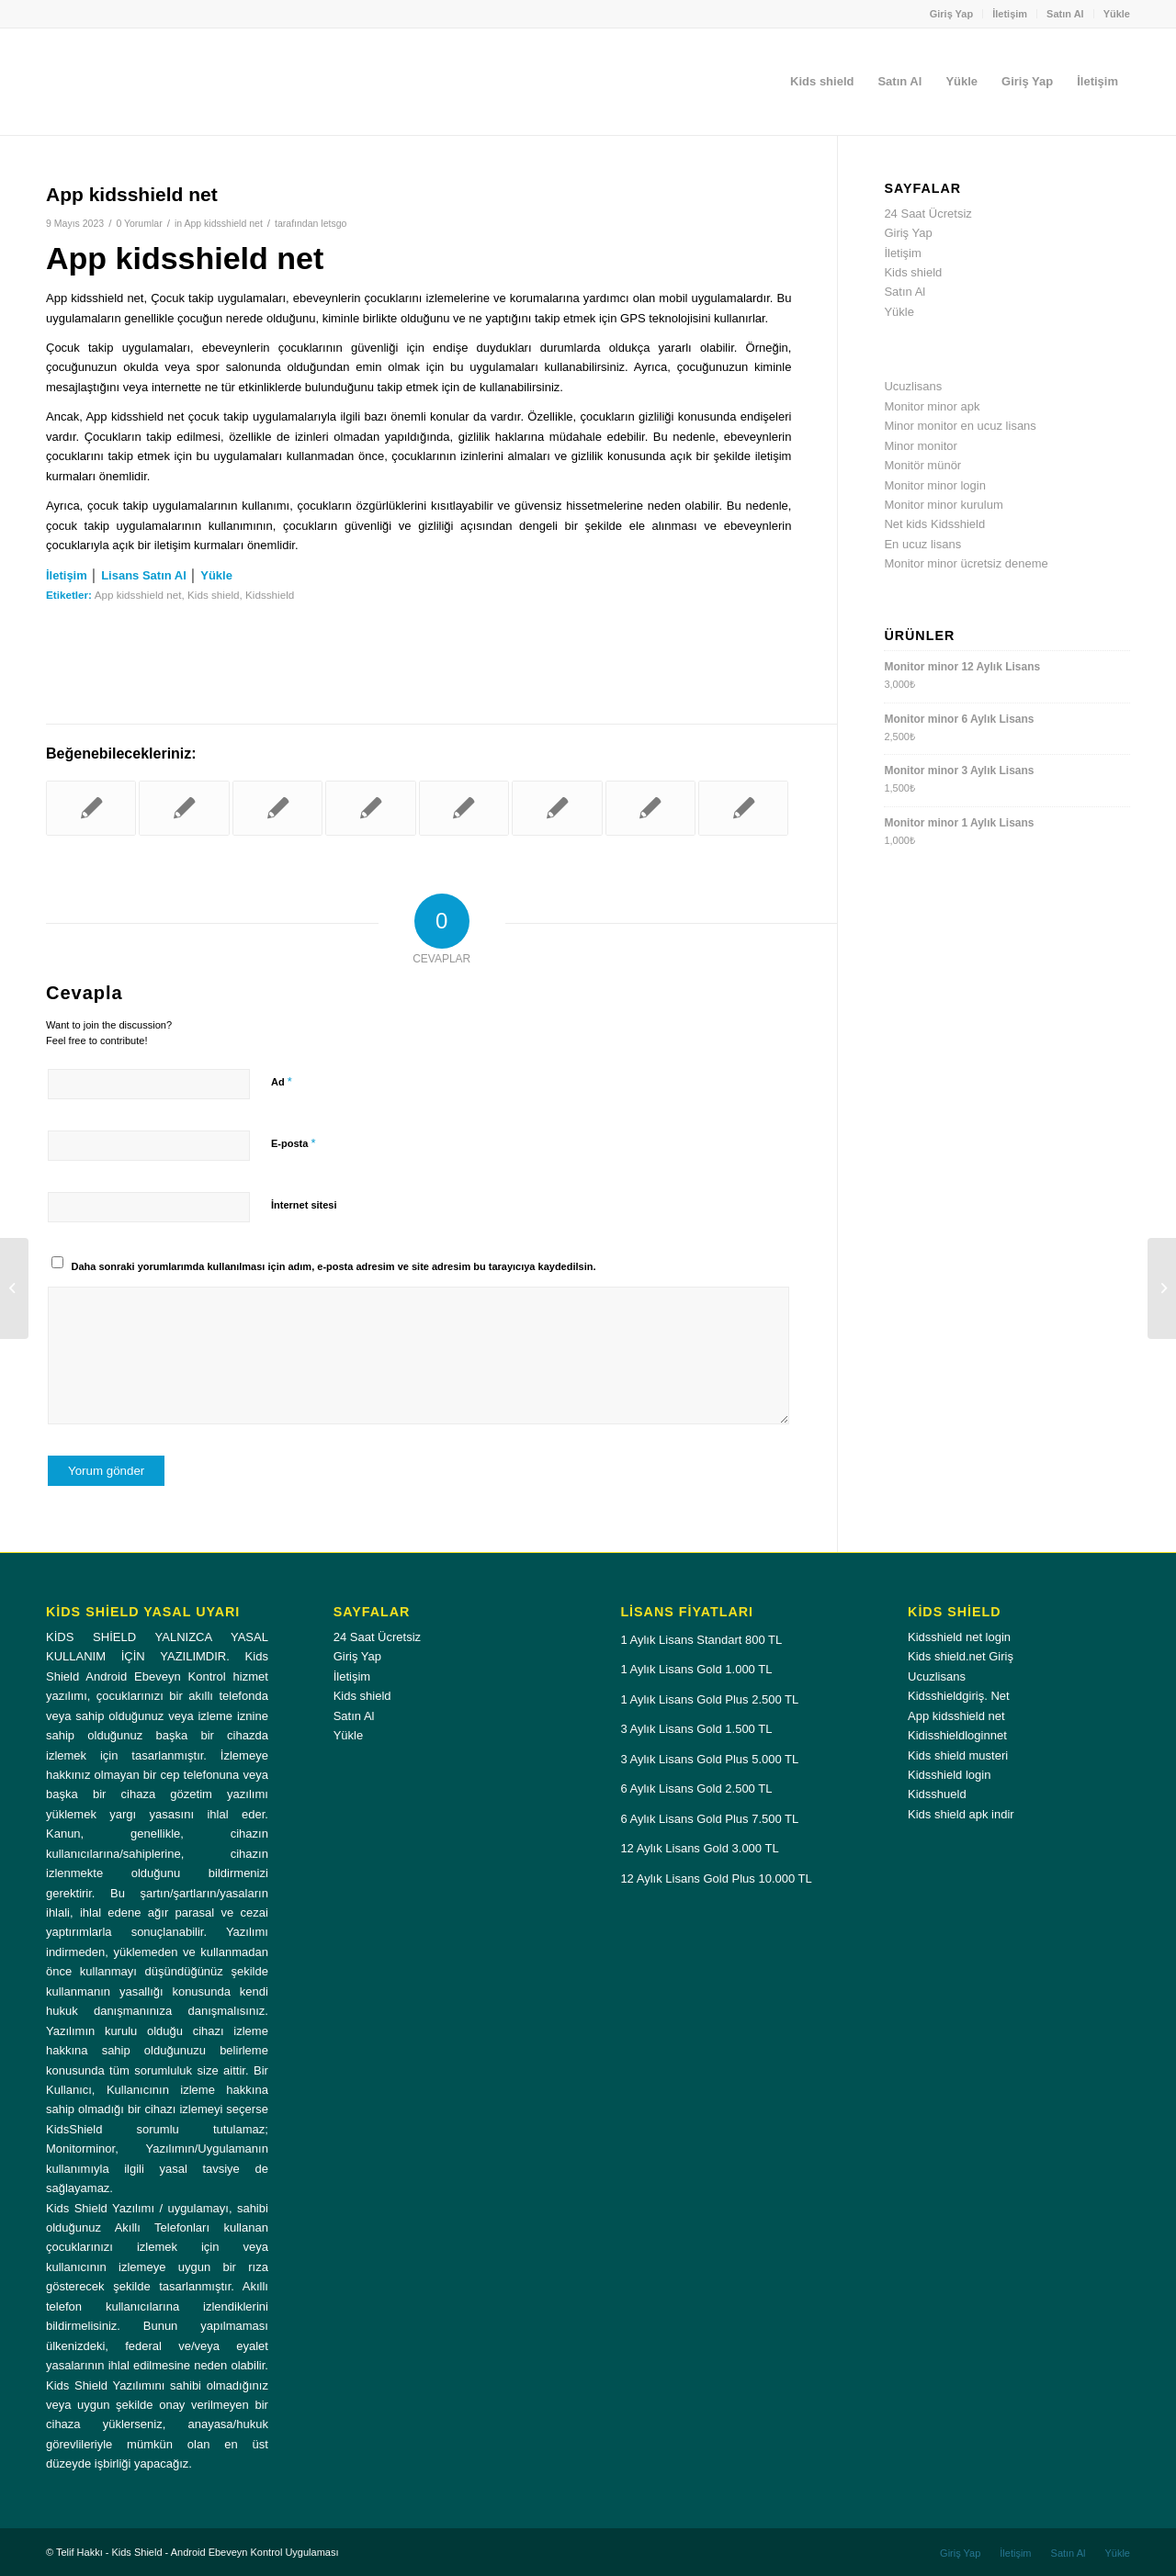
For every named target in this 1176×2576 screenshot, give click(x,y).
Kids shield (213, 595)
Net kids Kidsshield (934, 524)
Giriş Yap (952, 13)
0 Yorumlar (139, 223)
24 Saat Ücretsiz (927, 213)
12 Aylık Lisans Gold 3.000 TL (699, 1848)
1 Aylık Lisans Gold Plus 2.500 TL (709, 1699)
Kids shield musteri (958, 1755)
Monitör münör (922, 465)
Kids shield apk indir (961, 1814)
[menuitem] (952, 13)
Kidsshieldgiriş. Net (959, 1696)
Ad (281, 1081)
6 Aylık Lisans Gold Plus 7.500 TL (709, 1819)
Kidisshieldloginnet (957, 1735)
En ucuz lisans (922, 544)
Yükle (1116, 13)
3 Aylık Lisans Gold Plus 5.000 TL (709, 1759)
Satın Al (1065, 13)
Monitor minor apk (931, 406)
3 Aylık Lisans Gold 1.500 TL (696, 1729)
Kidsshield (269, 595)
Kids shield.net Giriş (960, 1656)
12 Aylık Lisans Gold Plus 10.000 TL (715, 1878)
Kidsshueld (937, 1794)
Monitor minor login (935, 485)
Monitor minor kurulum (943, 505)
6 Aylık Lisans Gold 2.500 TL (696, 1788)
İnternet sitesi (304, 1204)
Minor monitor (920, 446)
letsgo (333, 223)
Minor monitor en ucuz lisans (959, 426)
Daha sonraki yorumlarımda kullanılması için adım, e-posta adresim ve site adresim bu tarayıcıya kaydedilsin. (334, 1266)
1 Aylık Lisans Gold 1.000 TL (696, 1669)
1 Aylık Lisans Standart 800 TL (701, 1640)
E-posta (293, 1143)
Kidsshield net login (959, 1637)
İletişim (1009, 13)
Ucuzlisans (913, 386)
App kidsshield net (223, 223)
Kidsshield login (949, 1775)
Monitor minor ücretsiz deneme (965, 563)
